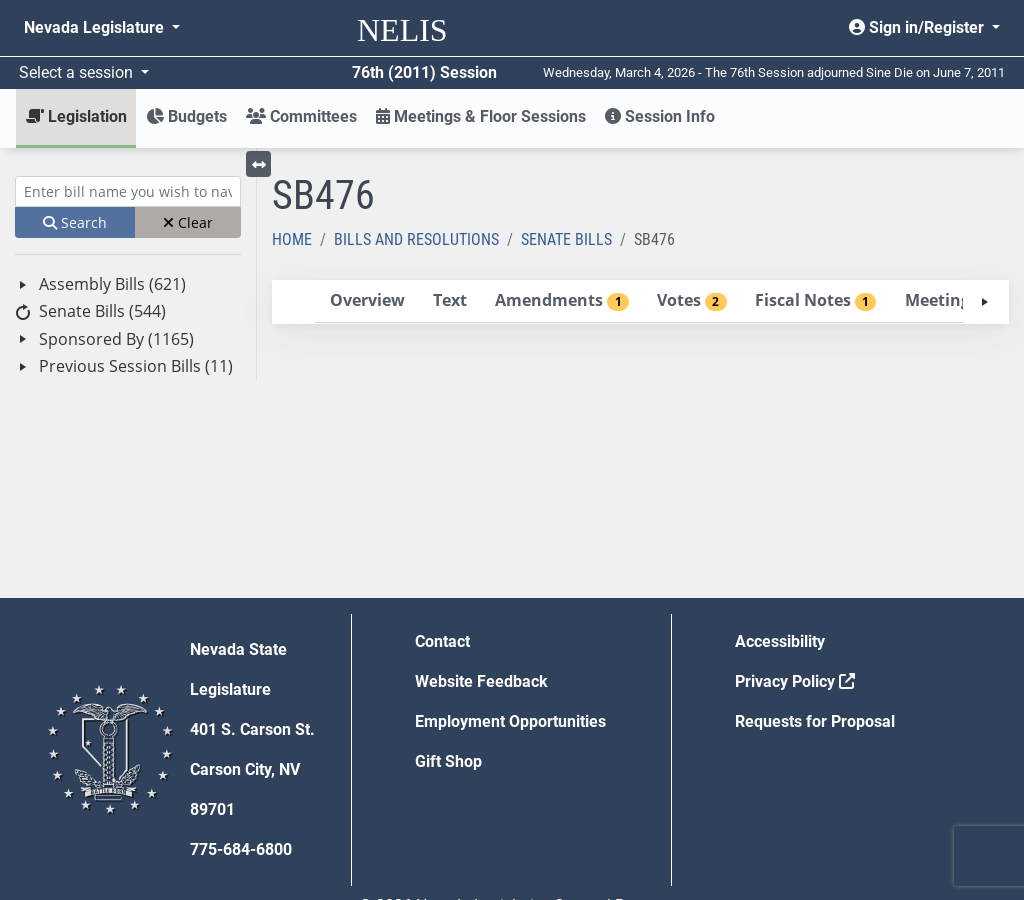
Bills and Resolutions (416, 239)
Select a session (78, 72)
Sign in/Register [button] (918, 27)
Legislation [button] (76, 116)
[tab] (367, 301)
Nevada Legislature (96, 27)
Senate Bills (566, 239)
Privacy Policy (795, 681)
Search (75, 222)
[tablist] (640, 302)
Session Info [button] (660, 116)
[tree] (128, 325)
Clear (188, 222)
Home (292, 239)
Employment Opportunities (510, 721)
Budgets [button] (186, 116)
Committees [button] (301, 116)
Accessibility (780, 641)
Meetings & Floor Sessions (481, 116)
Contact (442, 641)
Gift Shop (448, 761)
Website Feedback (481, 681)
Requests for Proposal (815, 721)
